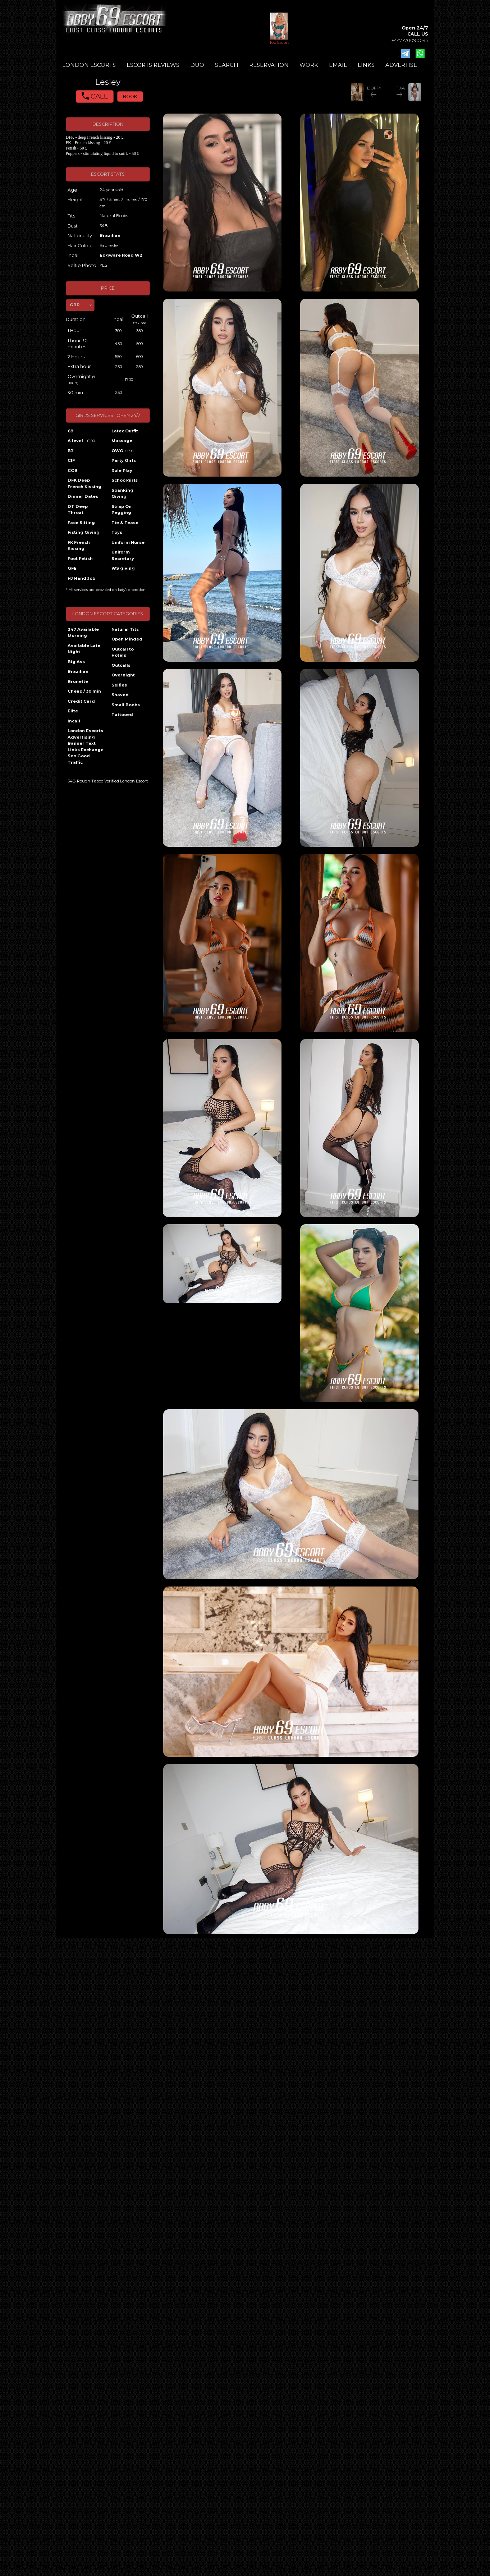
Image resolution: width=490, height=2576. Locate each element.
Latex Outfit (124, 430)
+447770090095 (409, 40)
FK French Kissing (79, 545)
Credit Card (81, 701)
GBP (74, 304)
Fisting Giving (84, 532)
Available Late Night (84, 649)
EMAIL (338, 64)
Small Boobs (125, 704)
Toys (116, 532)
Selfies (119, 685)
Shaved (120, 694)
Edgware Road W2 (121, 255)
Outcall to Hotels (122, 652)
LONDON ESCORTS (89, 64)
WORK (308, 64)
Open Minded (126, 639)
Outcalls (120, 665)
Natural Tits (125, 629)
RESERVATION (269, 64)
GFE (72, 568)
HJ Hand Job (81, 578)
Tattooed (122, 714)
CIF (71, 460)
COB (73, 470)
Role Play (121, 470)
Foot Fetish (80, 558)
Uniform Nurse (128, 542)
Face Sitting (81, 522)
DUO (197, 64)
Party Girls (123, 460)
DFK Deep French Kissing (84, 483)
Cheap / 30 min (84, 691)
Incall (74, 721)
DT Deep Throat (78, 509)
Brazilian (110, 235)
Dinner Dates (83, 496)
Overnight (123, 675)
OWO (122, 450)
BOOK (130, 96)
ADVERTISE (401, 64)
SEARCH (226, 64)
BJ (70, 450)
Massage (121, 440)
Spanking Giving (122, 493)
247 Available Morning (83, 632)
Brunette (78, 681)
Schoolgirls (124, 480)
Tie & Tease (124, 522)
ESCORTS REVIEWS (153, 64)
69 (70, 430)
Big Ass (76, 661)
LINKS (366, 64)
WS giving (123, 568)
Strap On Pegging (121, 509)
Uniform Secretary (122, 555)
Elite (73, 710)
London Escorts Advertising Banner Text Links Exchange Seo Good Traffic (86, 746)
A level (81, 440)
